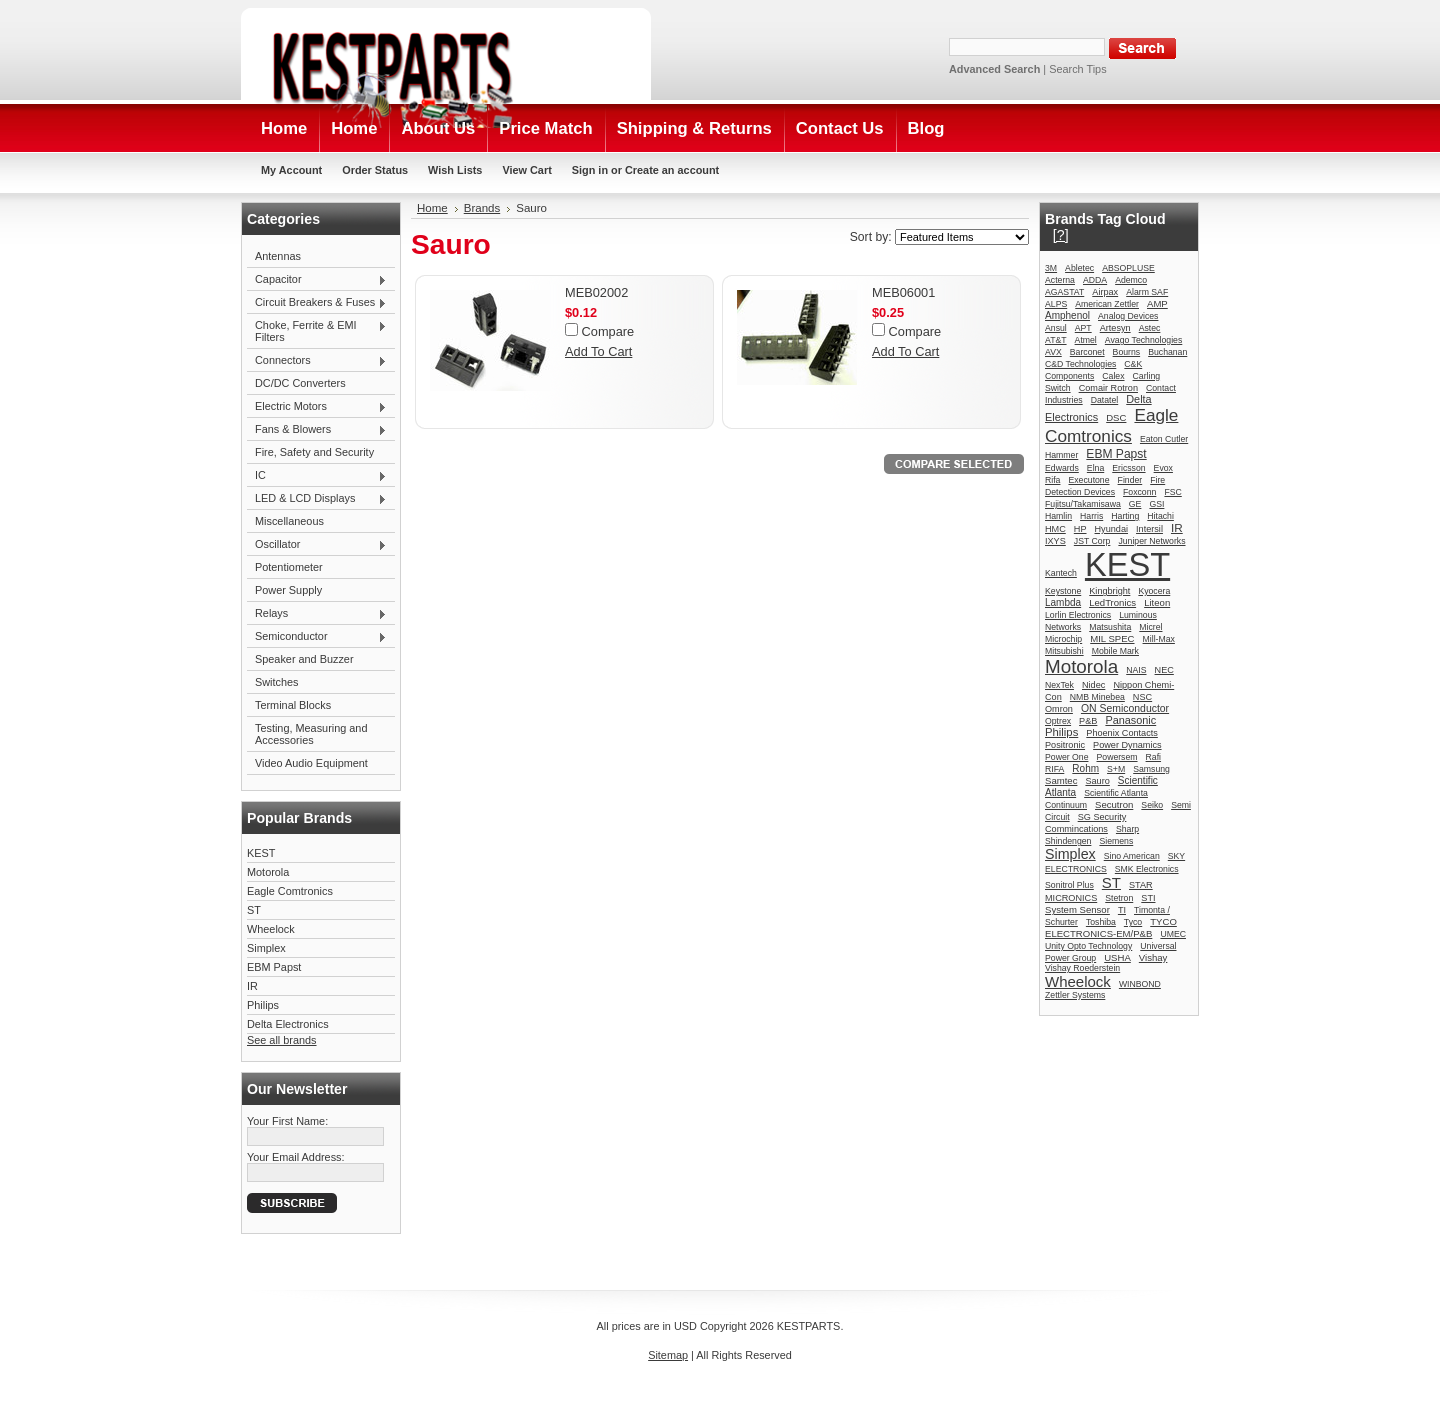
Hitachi (1160, 516)
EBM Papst (274, 967)
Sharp (1127, 829)
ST (254, 910)
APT (1083, 328)
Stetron (1119, 898)
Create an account (672, 170)
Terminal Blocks (293, 705)
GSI (1156, 504)
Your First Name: (287, 1121)
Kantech (1061, 573)
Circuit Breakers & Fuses (317, 303)
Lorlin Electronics (1078, 615)
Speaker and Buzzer (304, 659)
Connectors (317, 361)
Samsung (1151, 769)
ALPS (1056, 304)
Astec (1150, 328)
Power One (1066, 757)
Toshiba (1101, 922)
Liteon (1157, 602)
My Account (291, 170)
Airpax (1105, 292)
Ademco (1131, 280)
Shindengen (1068, 841)
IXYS (1055, 541)
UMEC (1173, 934)
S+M (1116, 769)
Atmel (1086, 340)
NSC (1142, 697)
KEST (261, 853)
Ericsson (1128, 468)
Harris (1091, 516)
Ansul (1056, 328)
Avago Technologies (1143, 340)
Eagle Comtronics (290, 891)
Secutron (1114, 804)
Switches (277, 682)
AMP (1157, 303)
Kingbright (1109, 591)
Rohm (1085, 768)
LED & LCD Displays (317, 499)
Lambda (1063, 602)
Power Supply (288, 590)
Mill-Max (1159, 639)
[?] (1061, 235)
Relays (317, 614)
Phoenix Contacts (1122, 733)
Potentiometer (289, 567)
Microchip (1063, 639)
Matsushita (1110, 627)
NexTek (1059, 685)
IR (252, 986)
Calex (1113, 376)
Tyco (1133, 922)
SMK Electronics (1147, 869)
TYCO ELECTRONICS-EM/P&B (1111, 927)
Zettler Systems (1075, 995)
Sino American (1132, 856)
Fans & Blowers (317, 430)
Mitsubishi (1064, 651)
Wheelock (271, 929)
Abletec (1079, 268)
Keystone (1063, 591)
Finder (1130, 480)
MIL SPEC (1112, 638)
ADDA (1095, 280)
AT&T (1056, 340)
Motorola (268, 872)
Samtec (1061, 780)
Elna (1095, 468)
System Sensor (1077, 909)
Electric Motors (317, 407)
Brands (482, 208)
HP (1080, 529)
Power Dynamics (1127, 745)
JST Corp (1092, 541)
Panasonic (1130, 720)
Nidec (1093, 685)
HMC (1055, 529)
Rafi (1153, 757)
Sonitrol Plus (1069, 885)
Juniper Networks (1151, 541)
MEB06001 (903, 292)
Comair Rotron (1108, 388)
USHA (1117, 957)
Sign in (590, 170)
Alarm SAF (1147, 292)
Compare (608, 331)
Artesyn (1115, 328)
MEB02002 (596, 292)
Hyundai (1111, 529)
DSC (1116, 417)
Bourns (1127, 352)
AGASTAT (1064, 292)
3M (1051, 268)
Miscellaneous (289, 521)
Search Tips (1077, 69)
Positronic (1065, 745)
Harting (1125, 516)
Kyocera (1154, 591)
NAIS (1136, 670)
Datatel (1105, 400)
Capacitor (317, 280)
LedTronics (1112, 602)
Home (432, 208)
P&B (1088, 721)
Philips (263, 1005)
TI (1122, 910)
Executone (1088, 480)
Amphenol (1067, 315)
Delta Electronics (288, 1024)
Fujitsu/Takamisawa (1083, 504)
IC (317, 476)
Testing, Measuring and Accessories (311, 734)
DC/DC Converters (300, 383)
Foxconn (1139, 492)
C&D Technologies (1080, 364)
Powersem (1117, 757)
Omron (1059, 709)
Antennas (278, 256)
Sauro (1097, 781)
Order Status (375, 170)
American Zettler (1107, 304)
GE (1135, 504)
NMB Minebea (1097, 697)
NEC (1164, 670)
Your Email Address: (296, 1157)
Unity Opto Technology (1088, 946)
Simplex (266, 948)
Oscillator (317, 545)
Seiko (1152, 805)
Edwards (1062, 468)
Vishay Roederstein (1082, 968)
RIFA (1054, 769)
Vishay (1153, 957)
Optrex (1058, 721)
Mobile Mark (1115, 651)
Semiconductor (317, 637)
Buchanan (1167, 352)
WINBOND (1140, 984)
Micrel (1150, 627)
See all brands (282, 1040)
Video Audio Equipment (311, 763)
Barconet (1087, 352)
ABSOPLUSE (1128, 268)
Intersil (1149, 529)
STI (1148, 898)
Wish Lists (455, 170)
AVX (1053, 352)
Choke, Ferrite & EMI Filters (317, 331)
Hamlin (1058, 516)
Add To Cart (598, 351)
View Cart (526, 170)
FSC (1172, 492)
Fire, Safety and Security (314, 452)
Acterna (1060, 280)
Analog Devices (1128, 316)
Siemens (1116, 841)
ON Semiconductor (1125, 708)
